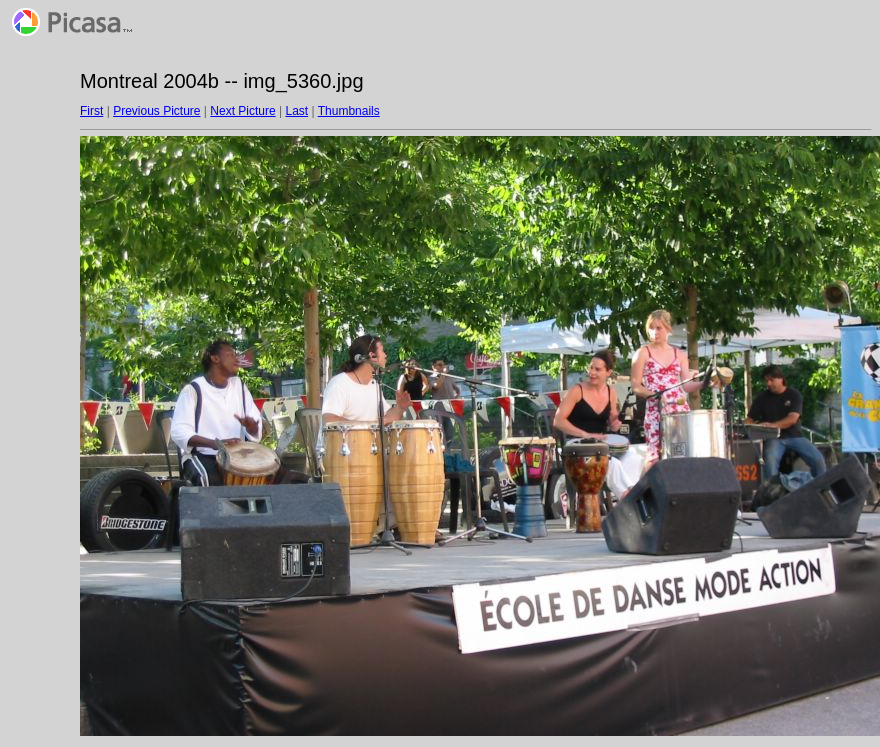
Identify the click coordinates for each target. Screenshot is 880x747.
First (91, 111)
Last (296, 111)
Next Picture (242, 111)
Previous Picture (156, 111)
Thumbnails (349, 111)
